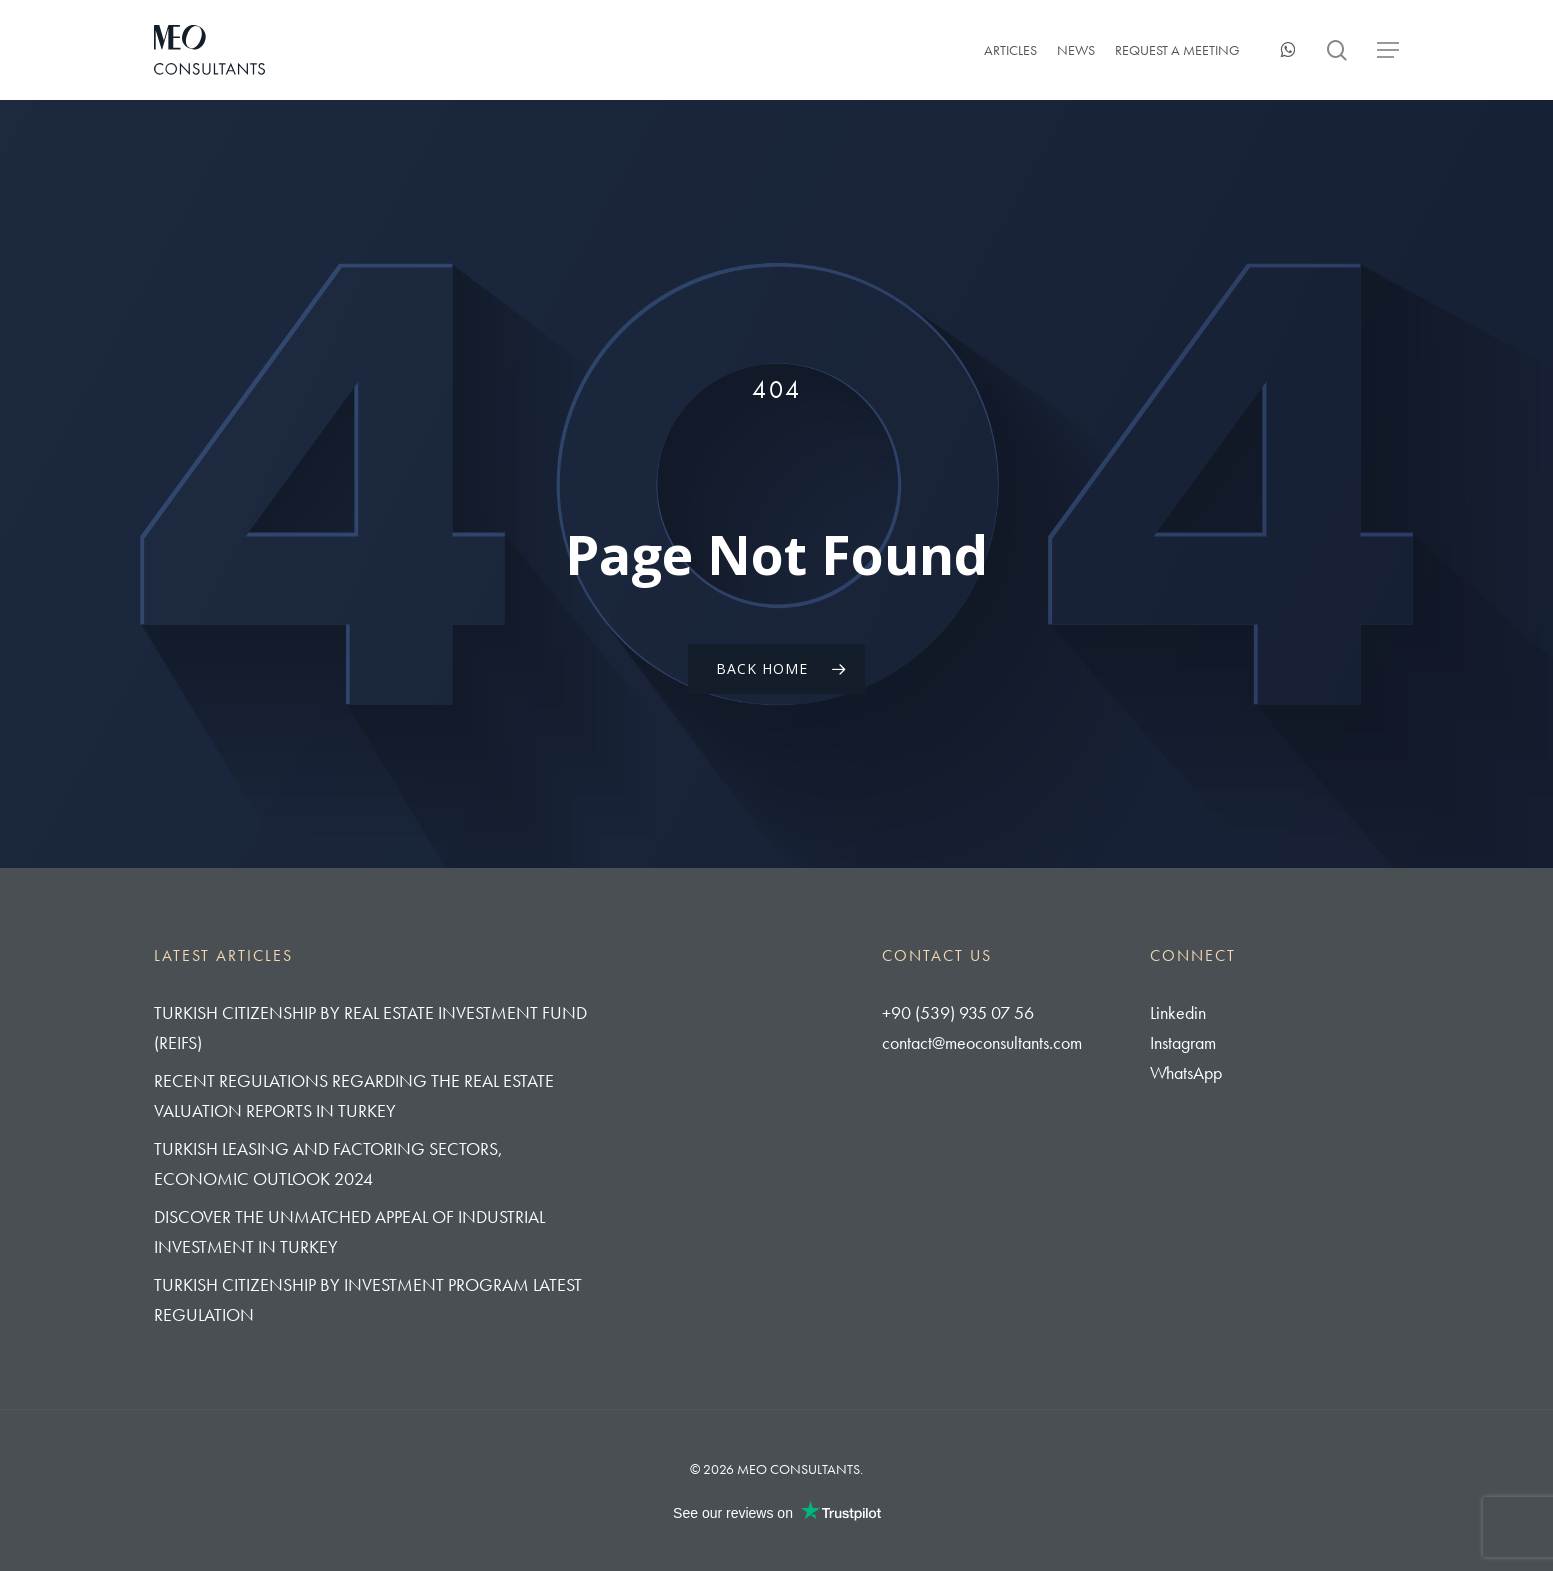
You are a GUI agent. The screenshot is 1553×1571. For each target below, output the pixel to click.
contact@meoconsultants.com (982, 1042)
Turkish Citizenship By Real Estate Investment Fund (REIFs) (370, 1027)
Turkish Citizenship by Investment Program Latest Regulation (368, 1299)
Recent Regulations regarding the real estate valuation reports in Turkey (354, 1095)
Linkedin (1178, 1012)
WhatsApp (1186, 1072)
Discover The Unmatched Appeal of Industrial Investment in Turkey (349, 1231)
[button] (1388, 50)
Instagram (1183, 1042)
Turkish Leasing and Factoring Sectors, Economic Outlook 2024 (328, 1163)
